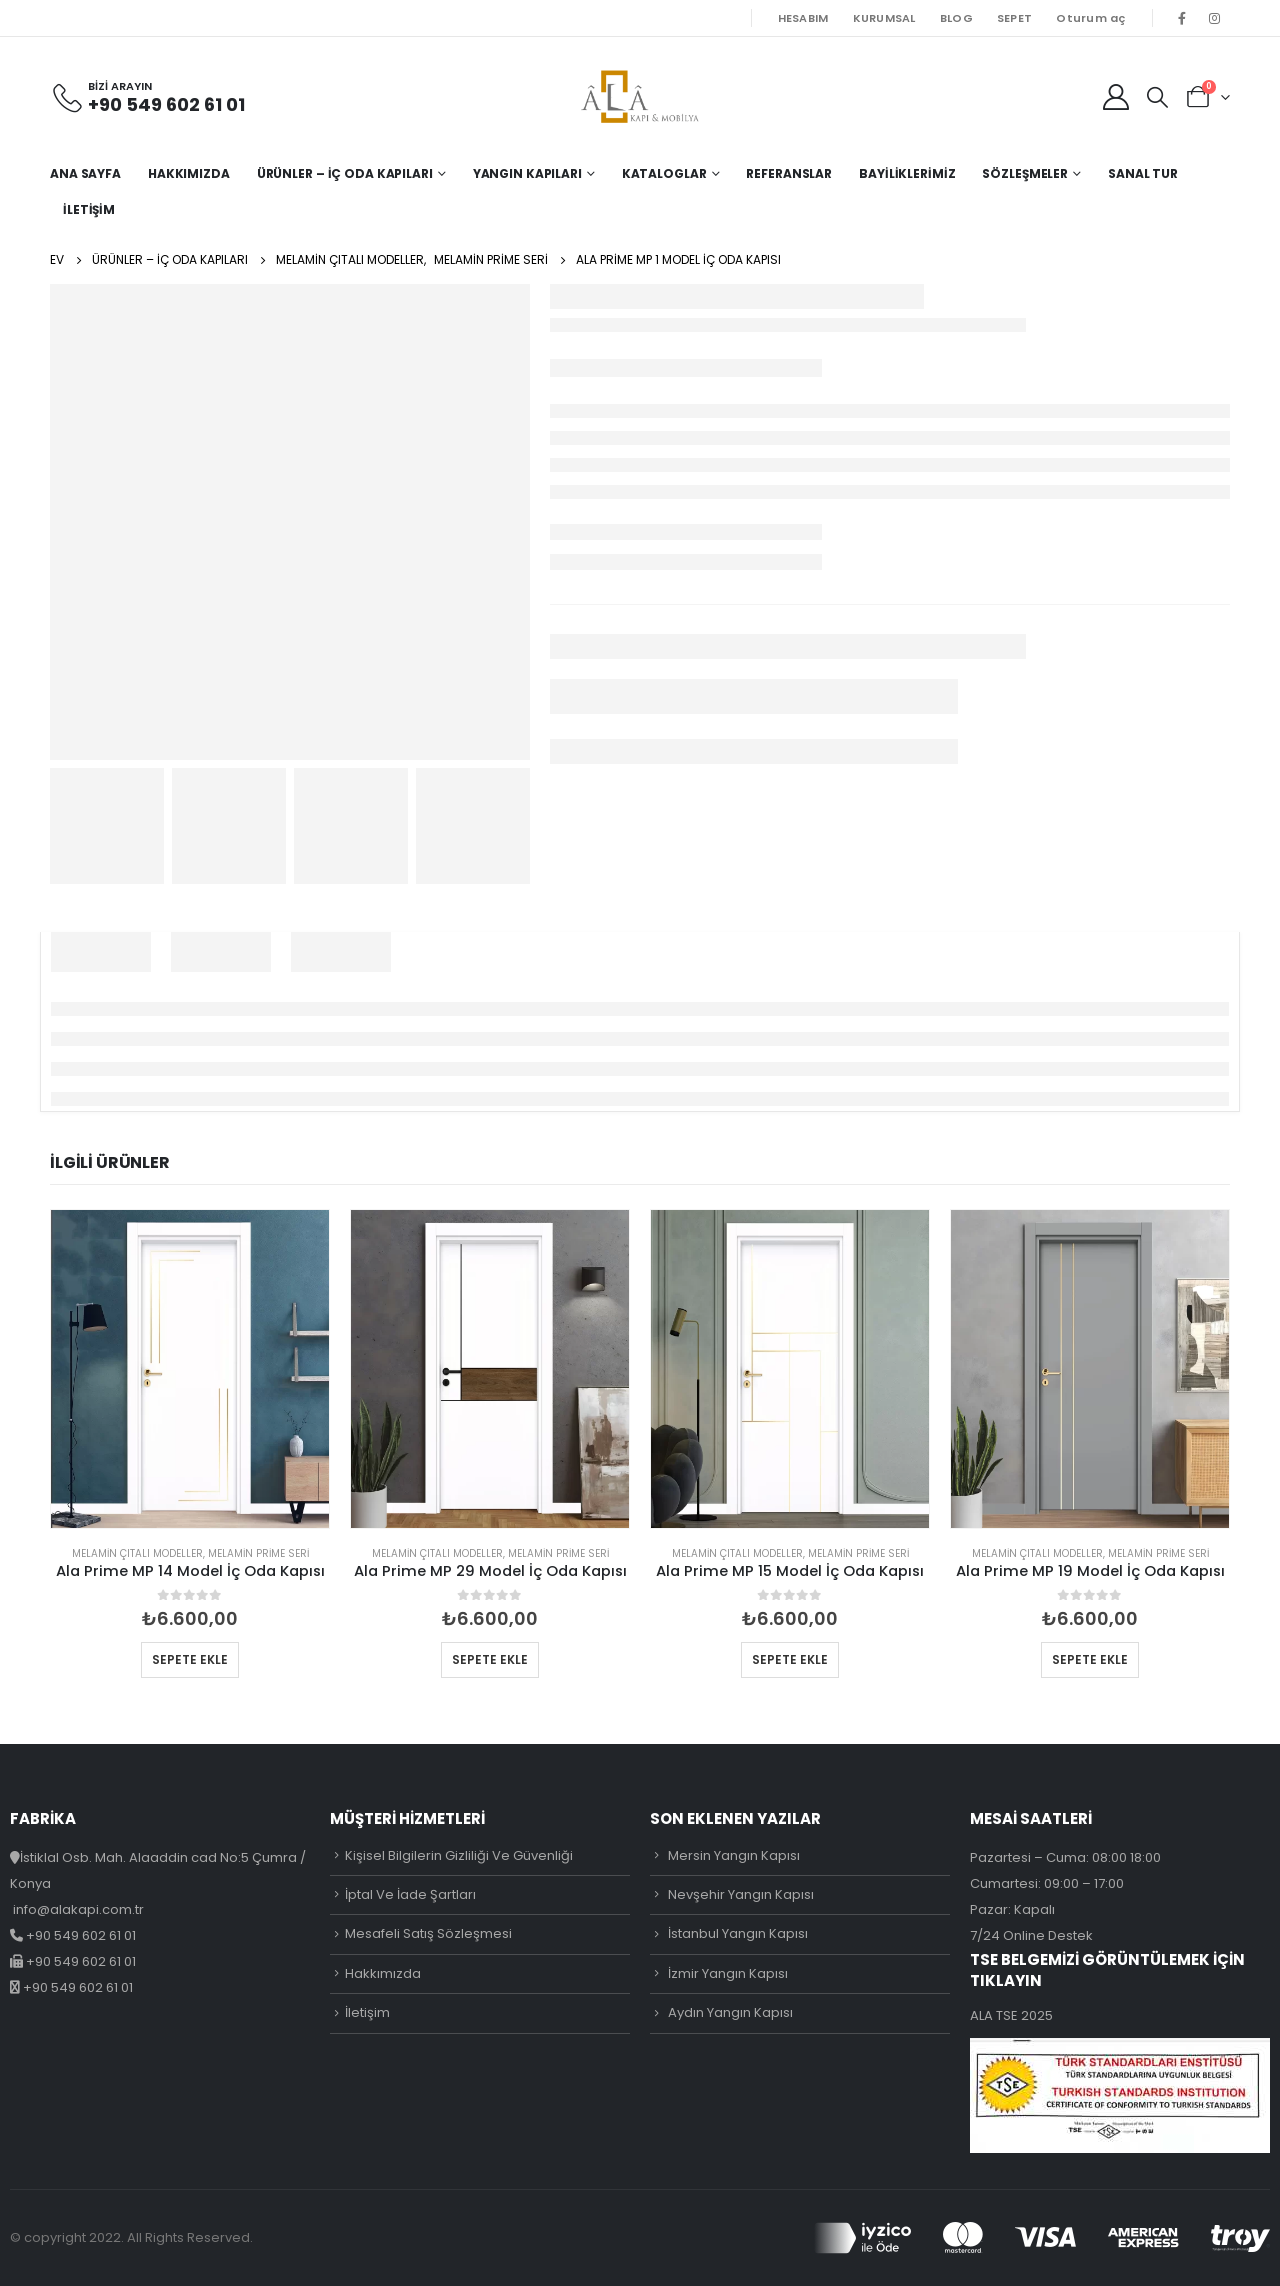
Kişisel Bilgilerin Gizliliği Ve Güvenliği (459, 1855)
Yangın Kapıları (527, 173)
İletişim (89, 209)
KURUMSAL (884, 18)
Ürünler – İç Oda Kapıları (345, 173)
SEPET (1014, 18)
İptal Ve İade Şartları (410, 1894)
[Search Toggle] (1157, 97)
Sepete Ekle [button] (190, 1659)
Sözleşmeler (1025, 173)
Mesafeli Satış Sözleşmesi (428, 1933)
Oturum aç (1090, 18)
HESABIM (803, 18)
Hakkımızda (189, 173)
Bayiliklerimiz (907, 173)
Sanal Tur (1143, 173)
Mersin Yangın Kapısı (734, 1855)
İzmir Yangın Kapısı (728, 1973)
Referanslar (789, 173)
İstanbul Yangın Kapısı (738, 1933)
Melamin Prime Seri (258, 1553)
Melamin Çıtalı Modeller (137, 1553)
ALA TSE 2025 (1011, 2015)
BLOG (956, 18)
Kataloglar (664, 173)
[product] (190, 1368)
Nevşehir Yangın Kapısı (741, 1894)
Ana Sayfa (85, 173)
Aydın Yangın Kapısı (730, 2012)
